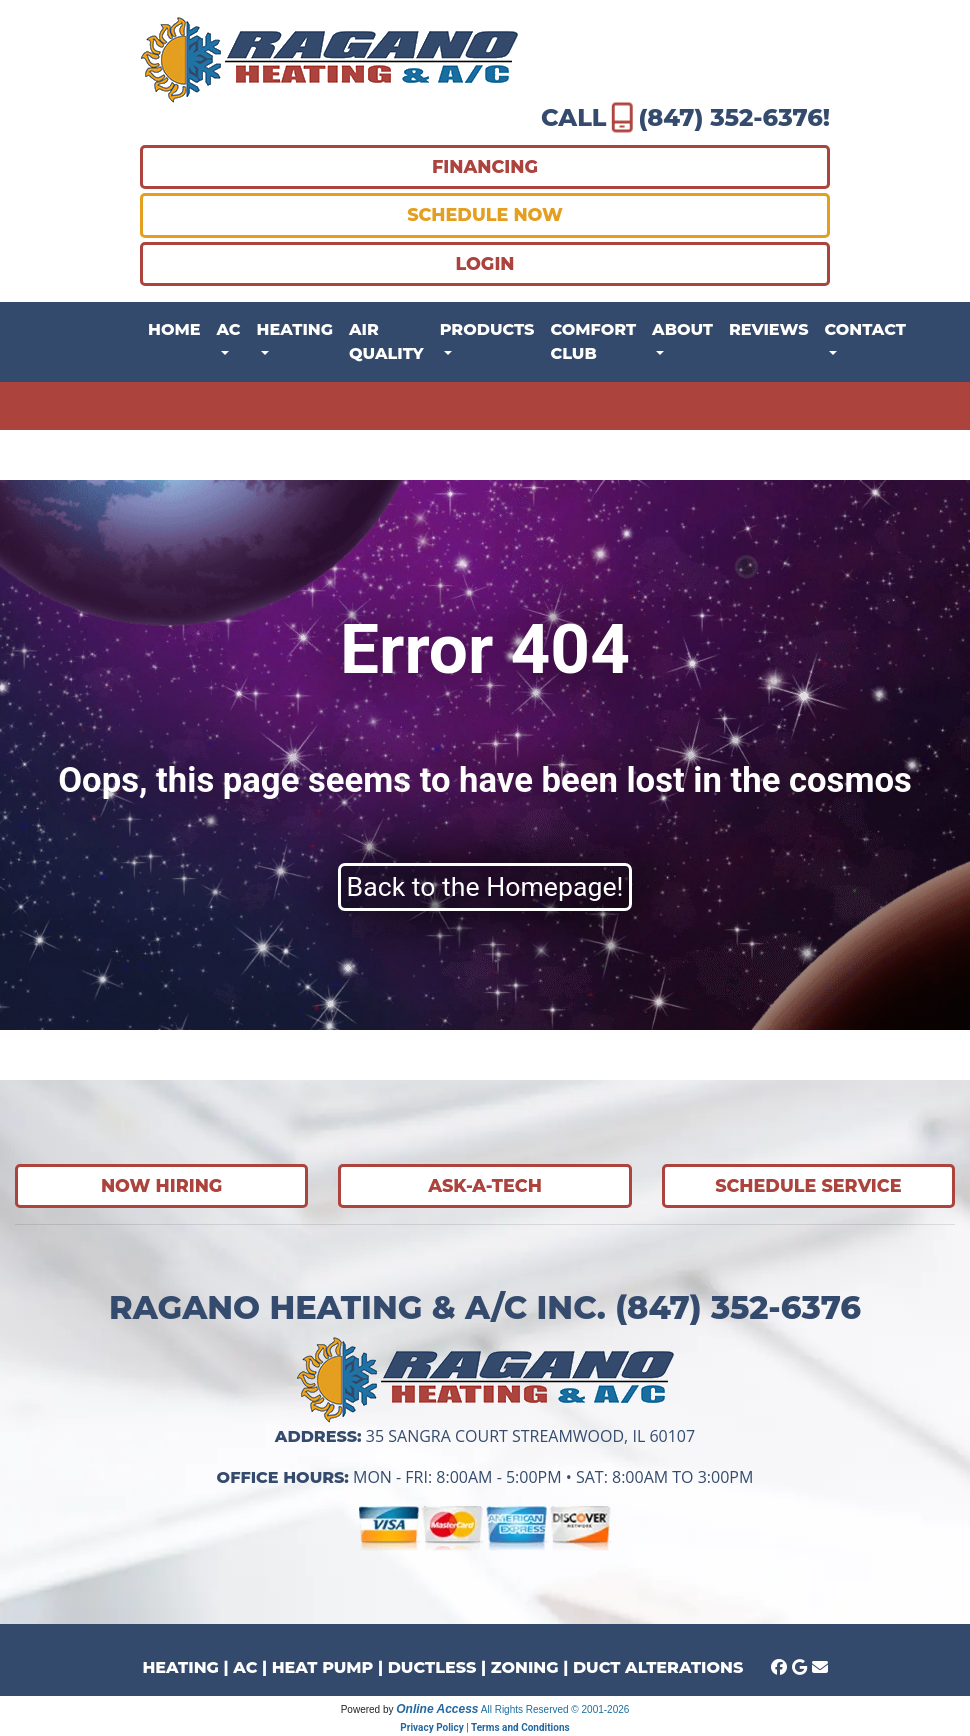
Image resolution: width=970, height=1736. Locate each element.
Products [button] (487, 329)
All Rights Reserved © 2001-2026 (555, 1709)
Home (174, 329)
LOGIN (484, 263)
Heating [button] (295, 329)
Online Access (437, 1709)
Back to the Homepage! (485, 887)
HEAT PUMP (323, 1667)
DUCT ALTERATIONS (658, 1667)
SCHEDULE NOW (485, 214)
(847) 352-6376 (730, 117)
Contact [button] (865, 329)
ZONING (525, 1667)
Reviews (769, 329)
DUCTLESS (432, 1667)
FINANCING (485, 166)
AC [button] (228, 329)
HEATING (180, 1667)
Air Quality (386, 341)
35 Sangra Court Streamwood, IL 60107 (530, 1436)
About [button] (682, 329)
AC (245, 1667)
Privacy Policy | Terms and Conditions (484, 1727)
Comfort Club (593, 341)
